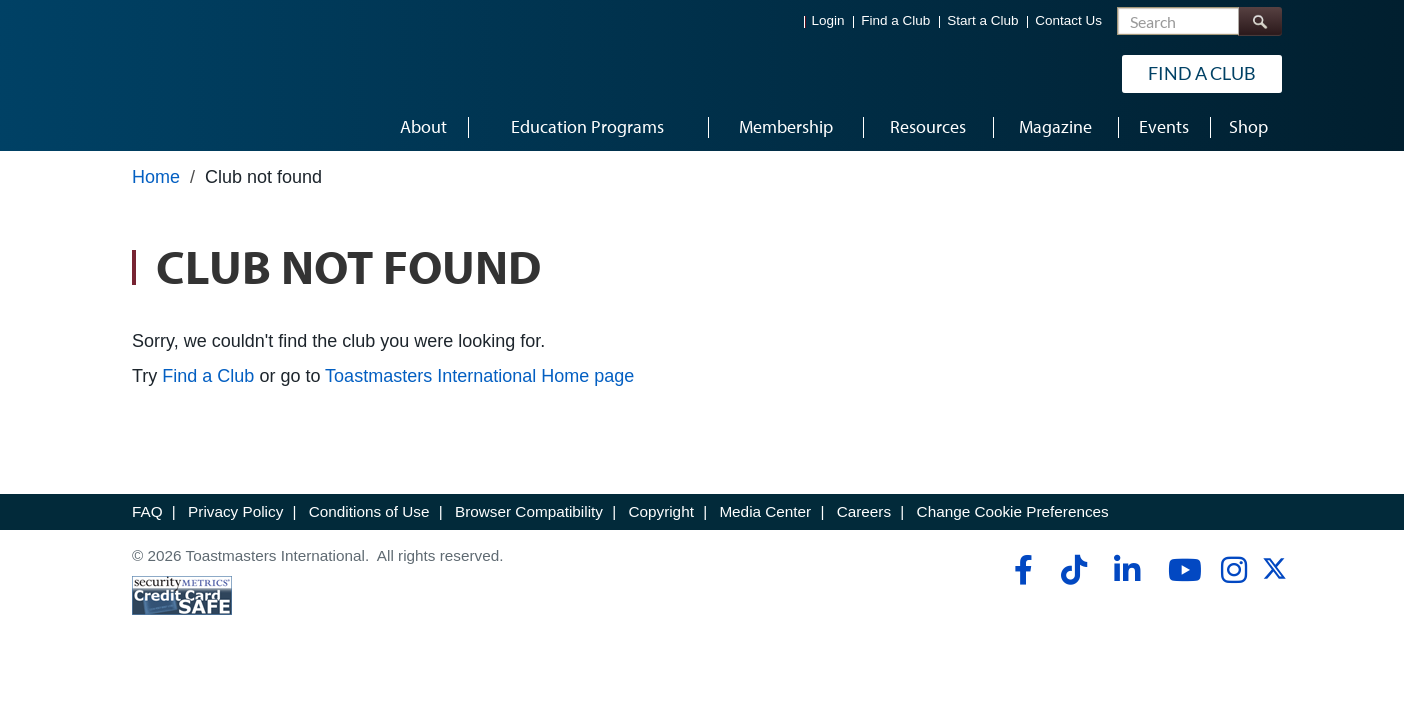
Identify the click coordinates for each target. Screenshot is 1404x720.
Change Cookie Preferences (1013, 511)
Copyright (660, 511)
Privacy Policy (235, 511)
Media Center (765, 511)
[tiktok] (1073, 570)
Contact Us (1068, 20)
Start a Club (982, 20)
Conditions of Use (369, 511)
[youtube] (1180, 570)
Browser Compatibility (529, 511)
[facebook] (1020, 570)
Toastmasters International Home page (479, 376)
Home (156, 177)
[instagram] (1233, 570)
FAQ (147, 511)
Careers (864, 511)
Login (828, 20)
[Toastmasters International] (189, 72)
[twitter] (1274, 575)
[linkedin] (1126, 570)
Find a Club (895, 20)
